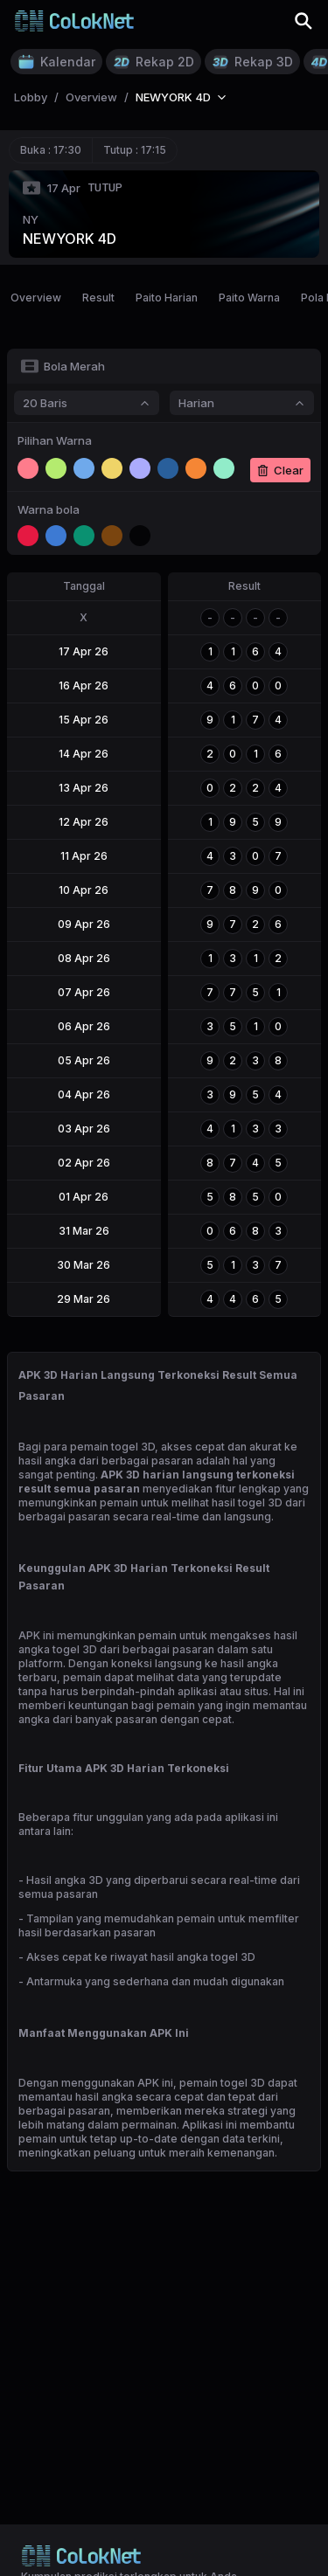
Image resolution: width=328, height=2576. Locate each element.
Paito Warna (249, 297)
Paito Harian (167, 297)
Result (98, 297)
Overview (35, 297)
